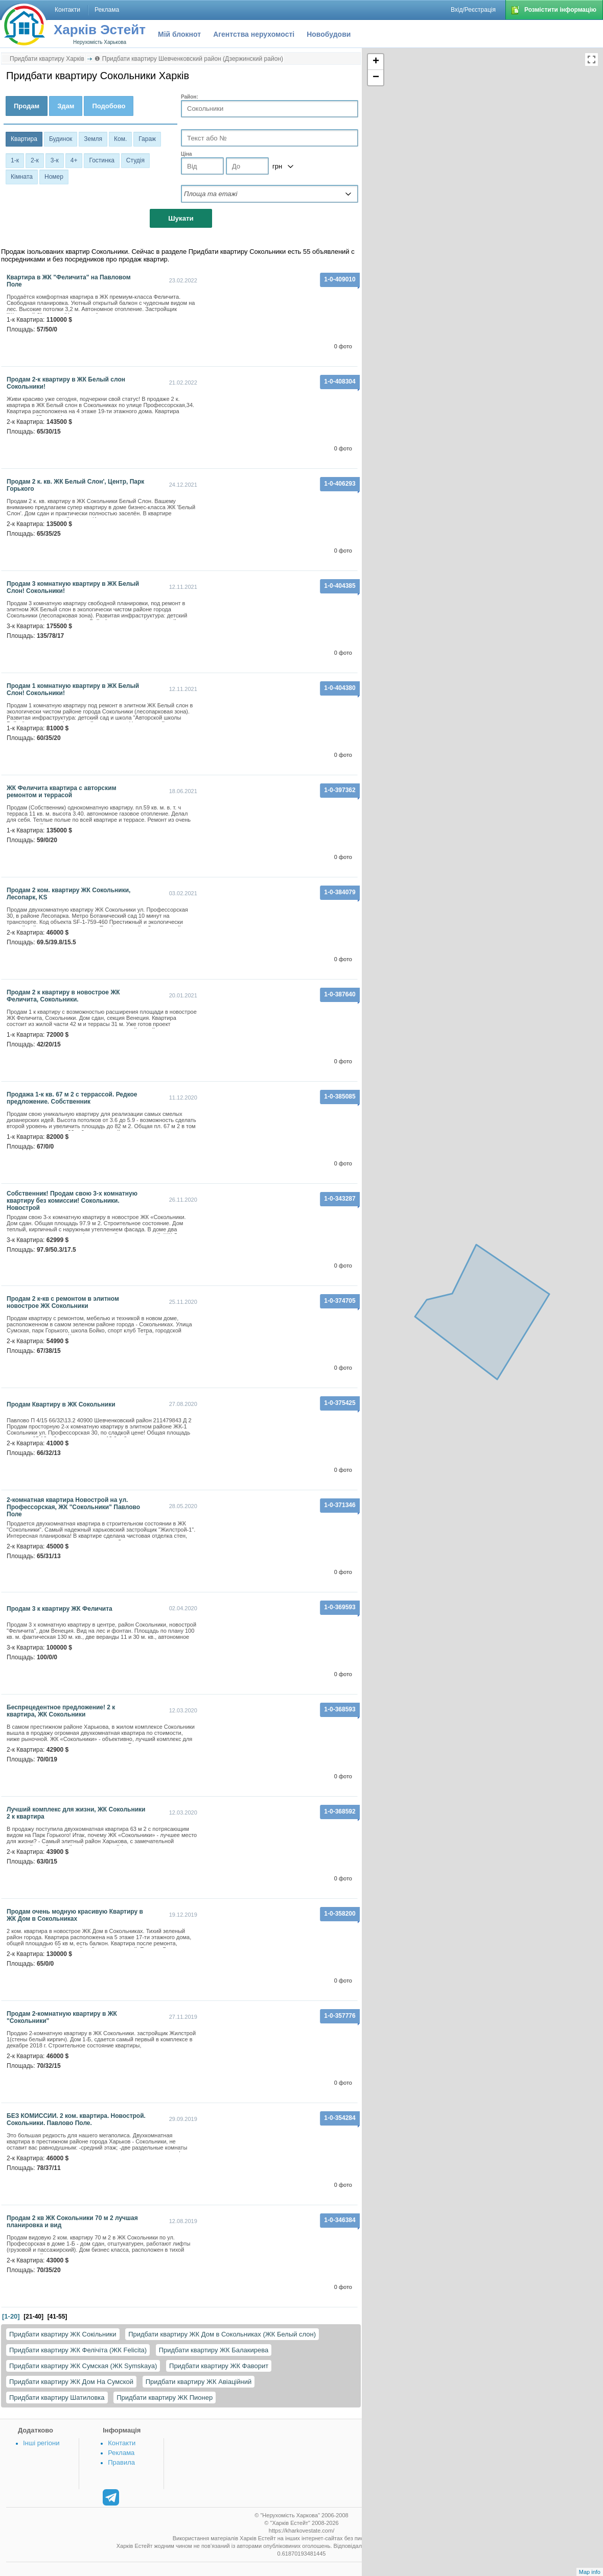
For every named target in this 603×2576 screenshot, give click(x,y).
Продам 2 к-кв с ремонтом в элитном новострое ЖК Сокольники (63, 1302)
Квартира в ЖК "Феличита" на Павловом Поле (69, 281)
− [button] (376, 77)
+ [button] (376, 61)
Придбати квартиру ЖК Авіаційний (199, 2382)
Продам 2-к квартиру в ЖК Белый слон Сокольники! (66, 383)
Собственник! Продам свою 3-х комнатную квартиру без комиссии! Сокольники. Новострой (72, 1200)
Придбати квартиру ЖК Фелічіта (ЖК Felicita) (78, 2350)
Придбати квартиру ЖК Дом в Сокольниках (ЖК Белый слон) (222, 2334)
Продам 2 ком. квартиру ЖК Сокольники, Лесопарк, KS (68, 894)
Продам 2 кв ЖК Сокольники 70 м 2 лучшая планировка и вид (72, 2221)
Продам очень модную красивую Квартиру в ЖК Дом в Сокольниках (75, 1915)
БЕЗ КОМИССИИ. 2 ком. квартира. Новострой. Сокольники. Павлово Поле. (76, 2119)
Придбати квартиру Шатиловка (57, 2397)
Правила (121, 2462)
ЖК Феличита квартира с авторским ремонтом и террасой (62, 791)
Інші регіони (41, 2443)
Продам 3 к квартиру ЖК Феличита (59, 1608)
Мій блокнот (179, 34)
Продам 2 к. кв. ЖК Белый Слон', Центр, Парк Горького (75, 485)
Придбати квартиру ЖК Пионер (165, 2397)
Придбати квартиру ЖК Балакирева (214, 2350)
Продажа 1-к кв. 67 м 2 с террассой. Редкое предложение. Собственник (72, 1098)
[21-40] (33, 2316)
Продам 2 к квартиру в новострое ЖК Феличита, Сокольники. (63, 996)
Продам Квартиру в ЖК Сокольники (61, 1404)
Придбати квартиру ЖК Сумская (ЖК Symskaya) (83, 2366)
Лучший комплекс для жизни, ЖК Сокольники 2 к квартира (76, 1813)
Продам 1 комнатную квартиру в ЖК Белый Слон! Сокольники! (73, 689)
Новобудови (329, 34)
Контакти (121, 2443)
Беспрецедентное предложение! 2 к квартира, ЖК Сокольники (61, 1711)
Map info (589, 2572)
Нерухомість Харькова (99, 42)
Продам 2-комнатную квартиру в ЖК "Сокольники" (62, 2017)
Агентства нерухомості (253, 34)
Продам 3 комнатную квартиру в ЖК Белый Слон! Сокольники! (73, 587)
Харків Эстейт (100, 29)
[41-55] (57, 2316)
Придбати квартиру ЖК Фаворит (218, 2366)
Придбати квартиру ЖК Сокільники (63, 2334)
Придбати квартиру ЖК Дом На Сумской (71, 2382)
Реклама (121, 2452)
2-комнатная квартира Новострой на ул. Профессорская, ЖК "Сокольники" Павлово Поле (73, 1507)
